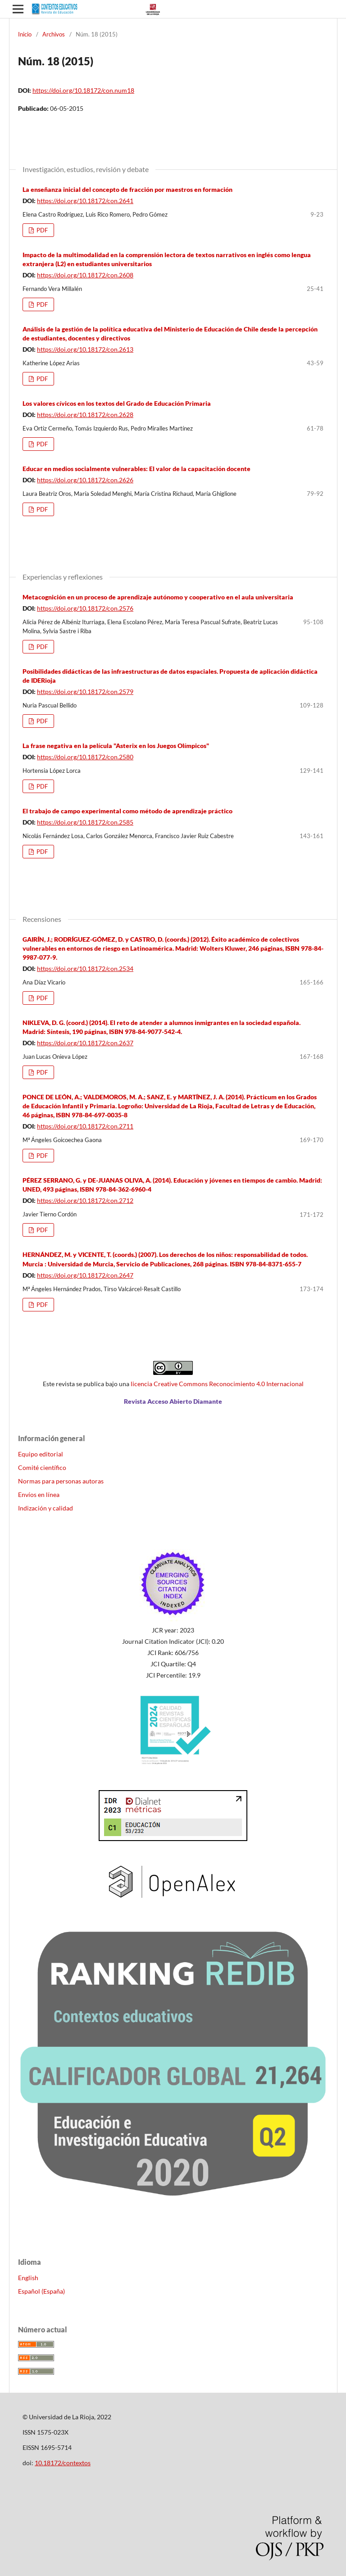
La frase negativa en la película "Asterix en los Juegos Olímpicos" (116, 745)
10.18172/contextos (63, 2463)
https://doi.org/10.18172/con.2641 (85, 200)
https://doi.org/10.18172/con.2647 (85, 1275)
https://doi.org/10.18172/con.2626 (85, 480)
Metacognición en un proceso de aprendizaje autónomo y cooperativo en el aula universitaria (158, 597)
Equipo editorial (40, 1454)
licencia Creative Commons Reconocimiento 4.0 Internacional (217, 1384)
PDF (41, 230)
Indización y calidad (45, 1508)
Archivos (53, 34)
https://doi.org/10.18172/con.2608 (85, 275)
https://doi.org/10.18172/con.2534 (85, 968)
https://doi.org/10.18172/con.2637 (85, 1043)
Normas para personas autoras (61, 1481)
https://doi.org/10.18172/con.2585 (85, 822)
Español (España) (41, 2291)
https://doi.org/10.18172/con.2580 (85, 757)
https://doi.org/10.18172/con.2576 (85, 608)
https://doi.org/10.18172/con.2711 (85, 1126)
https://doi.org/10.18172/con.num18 (83, 90)
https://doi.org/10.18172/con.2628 (85, 414)
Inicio (25, 34)
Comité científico (42, 1467)
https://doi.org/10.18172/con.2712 (85, 1200)
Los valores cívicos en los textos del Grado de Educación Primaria (117, 403)
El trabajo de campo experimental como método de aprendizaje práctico (127, 811)
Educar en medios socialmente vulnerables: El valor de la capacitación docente (136, 468)
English (28, 2277)
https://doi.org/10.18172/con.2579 (85, 691)
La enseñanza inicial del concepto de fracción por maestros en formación (127, 189)
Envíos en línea (38, 1494)
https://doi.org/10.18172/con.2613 (85, 349)
